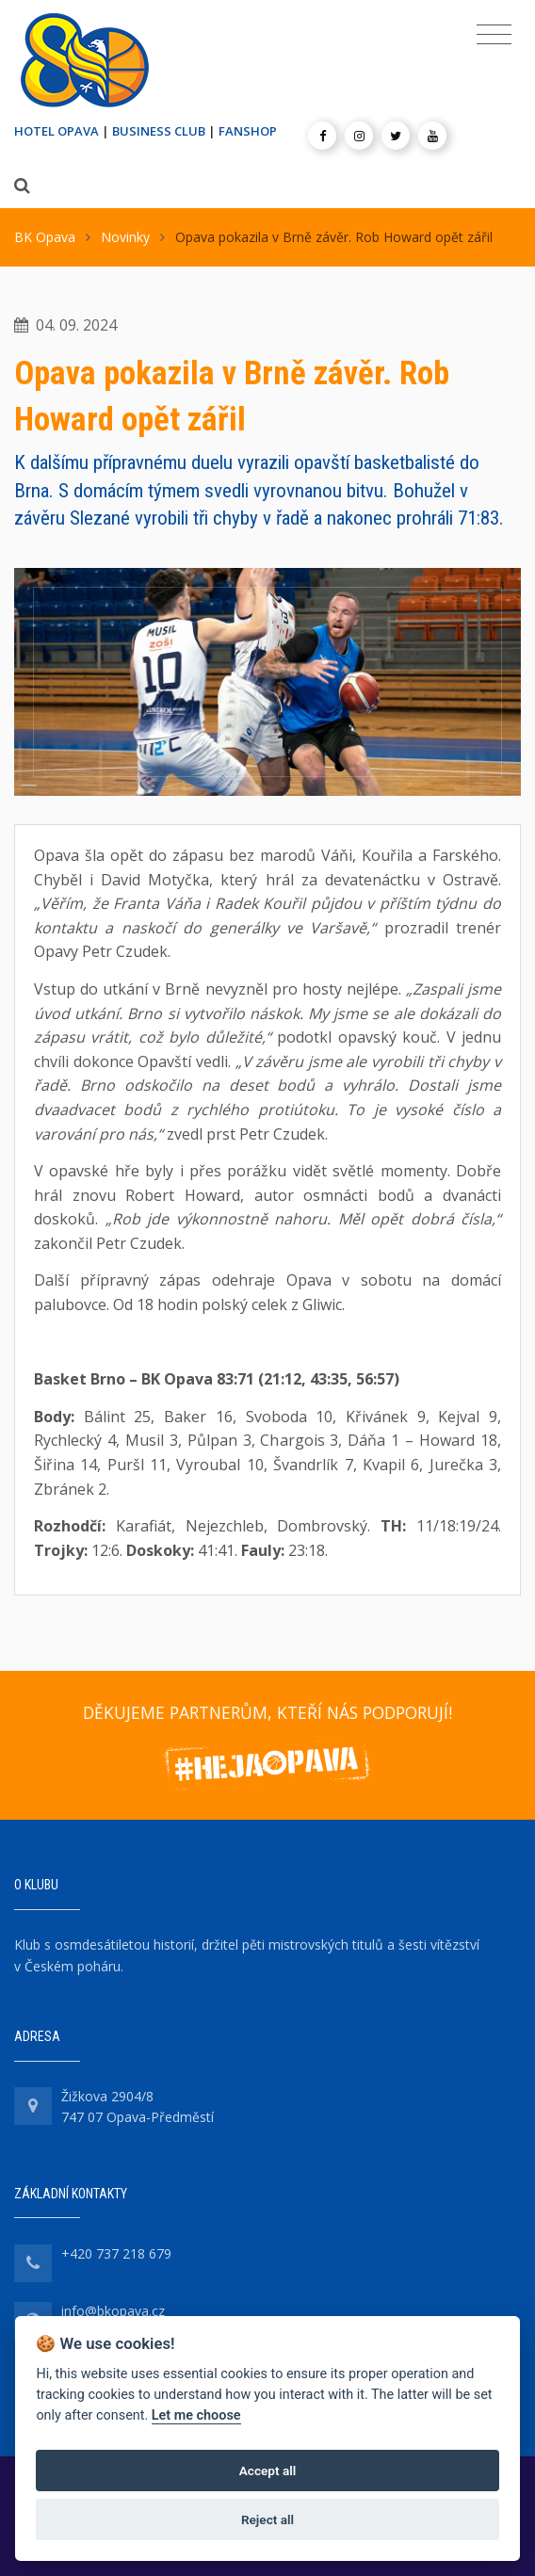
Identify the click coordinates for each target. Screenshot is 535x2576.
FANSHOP (248, 130)
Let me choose (196, 2415)
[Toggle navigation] (494, 34)
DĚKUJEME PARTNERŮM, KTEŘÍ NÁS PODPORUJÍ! (267, 1712)
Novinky (125, 237)
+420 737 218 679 (116, 2253)
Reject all (267, 2519)
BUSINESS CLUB (158, 130)
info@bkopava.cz (113, 2311)
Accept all (268, 2470)
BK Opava (44, 237)
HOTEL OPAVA (56, 130)
